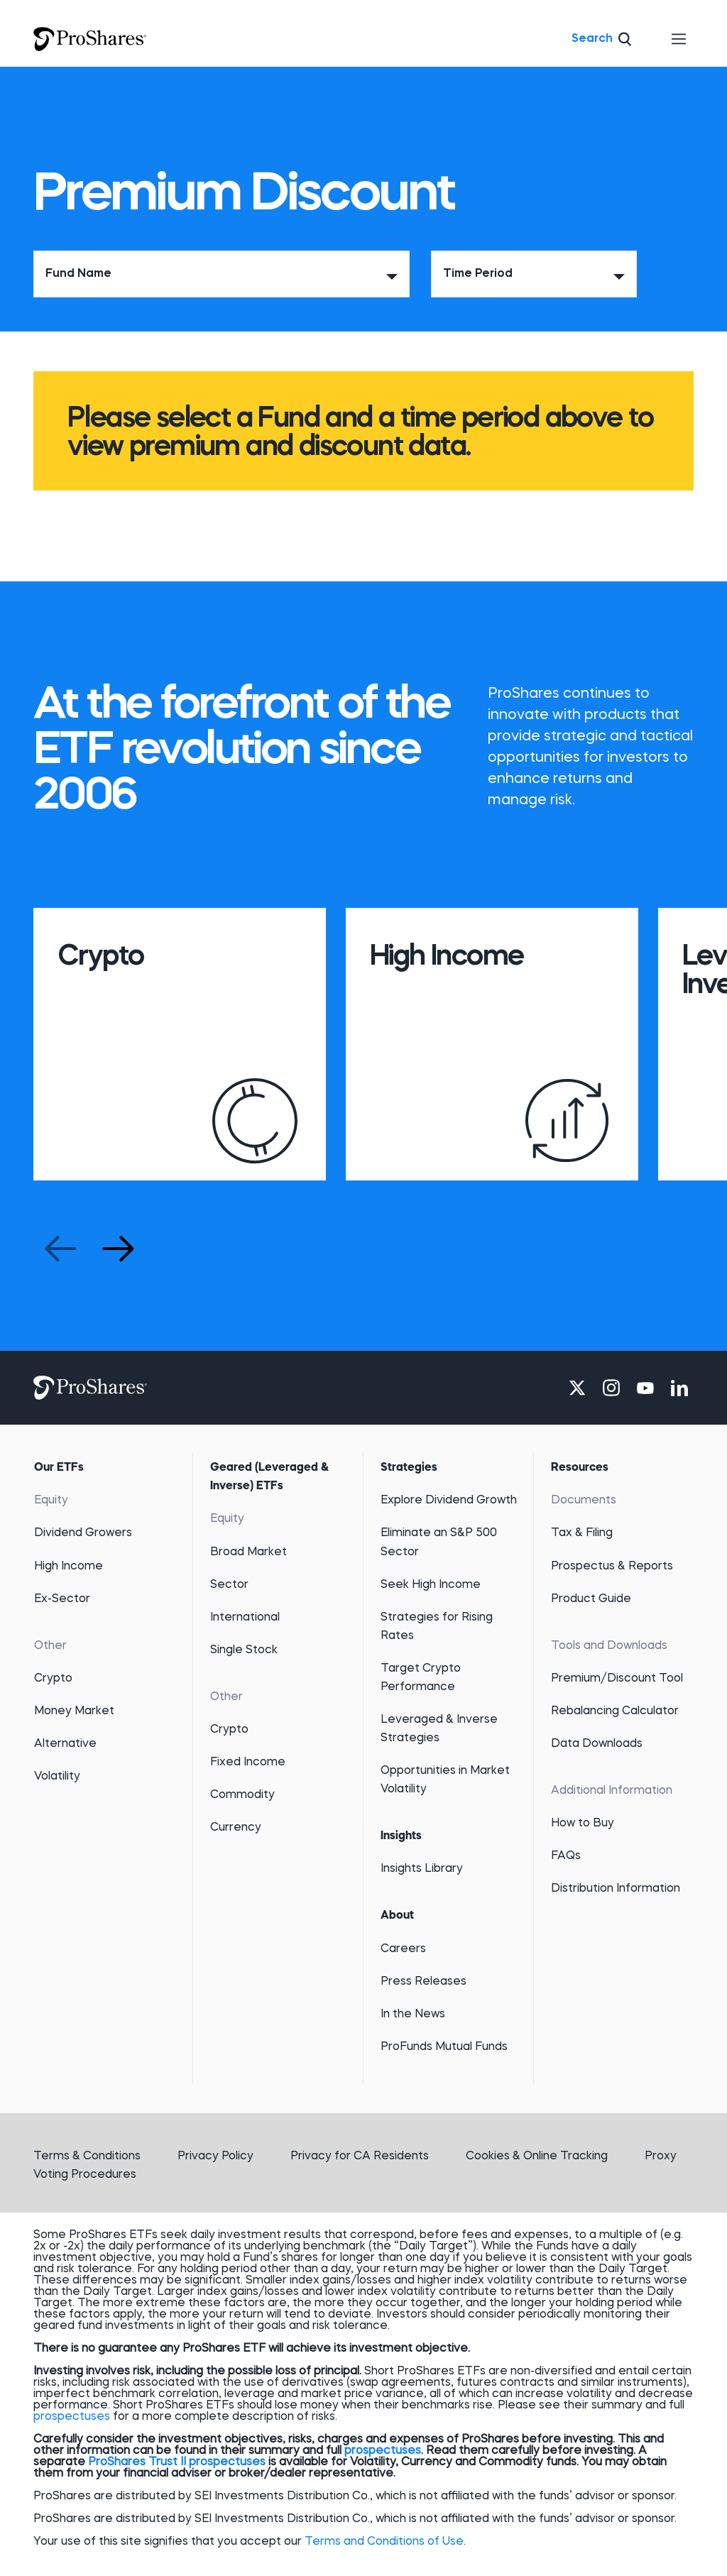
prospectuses (71, 2417)
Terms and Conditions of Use (384, 2542)
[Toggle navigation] (679, 39)
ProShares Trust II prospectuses (177, 2462)
